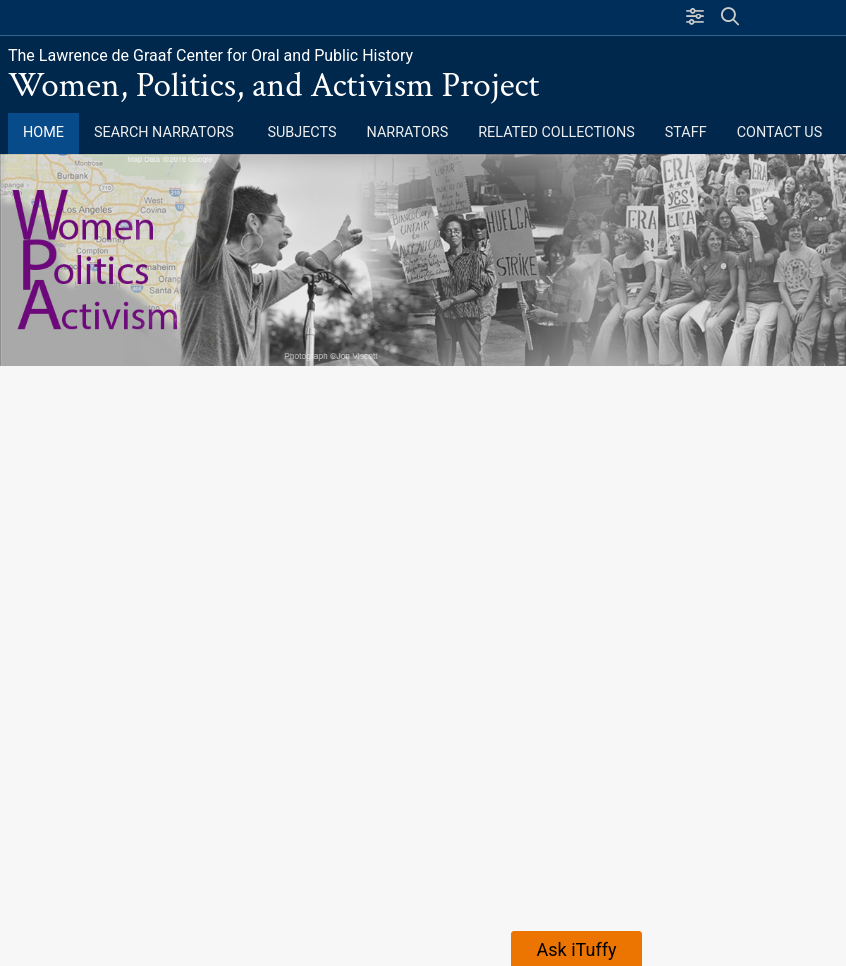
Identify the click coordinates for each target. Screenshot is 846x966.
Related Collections (556, 132)
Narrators (408, 132)
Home (43, 132)
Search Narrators (165, 132)
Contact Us (780, 132)
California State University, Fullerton (175, 17)
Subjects (301, 132)
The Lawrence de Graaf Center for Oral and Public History (210, 55)
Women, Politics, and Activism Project (273, 85)
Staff (686, 132)
